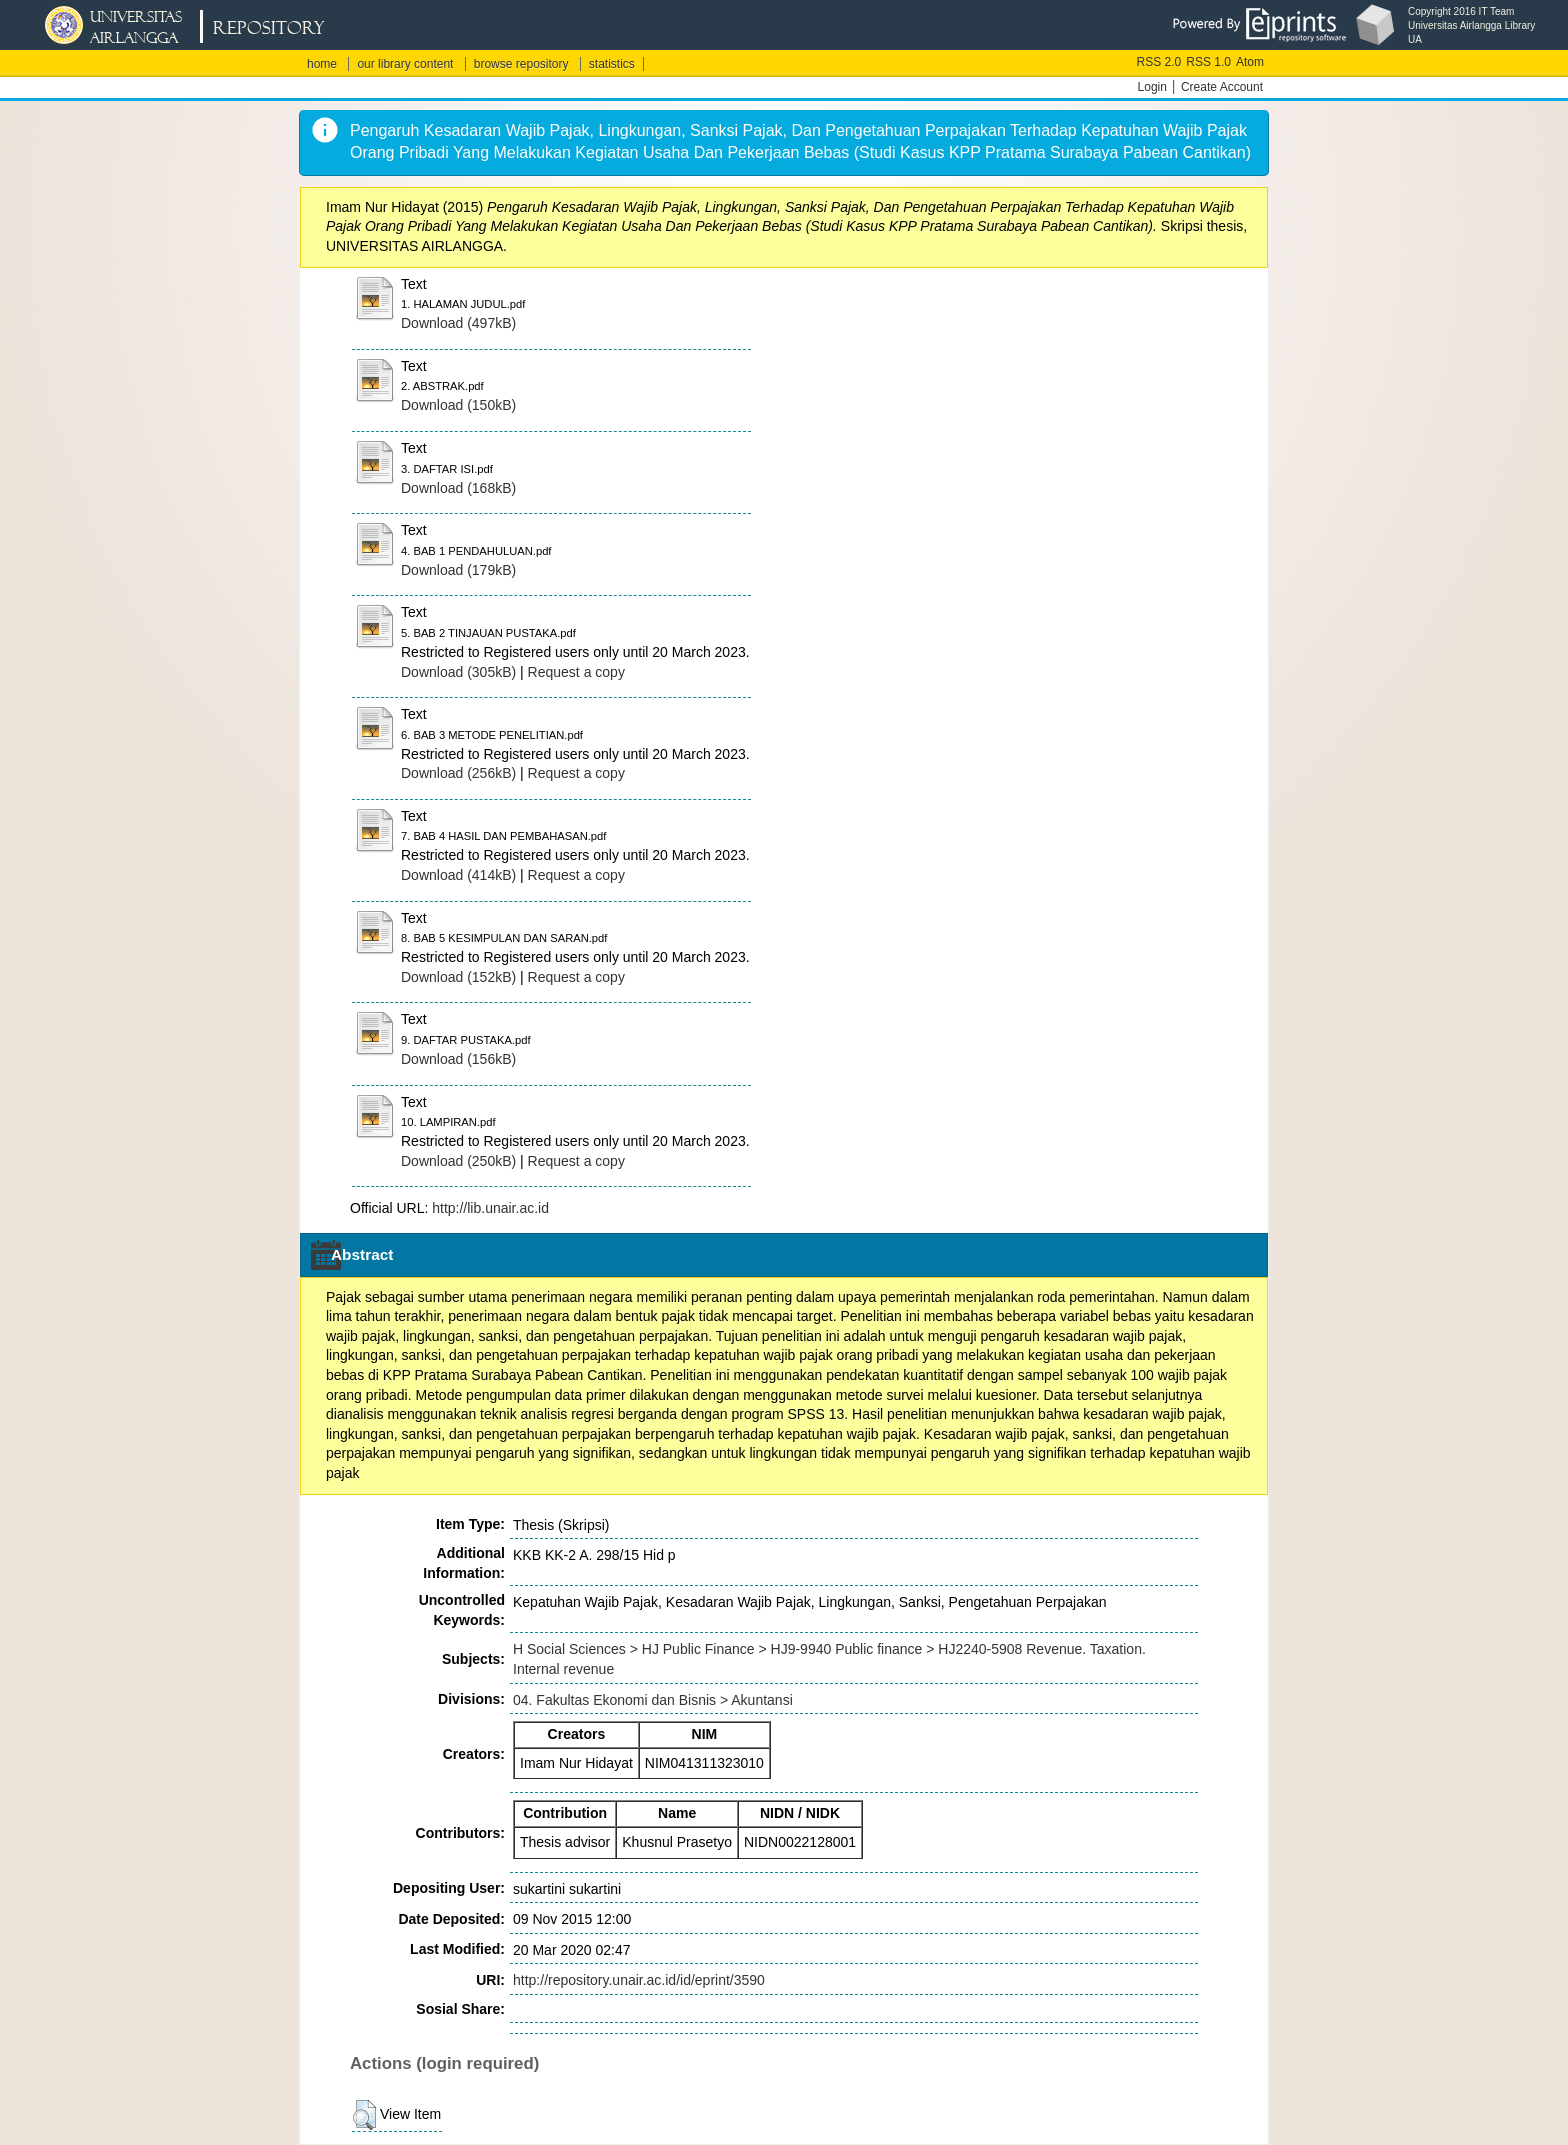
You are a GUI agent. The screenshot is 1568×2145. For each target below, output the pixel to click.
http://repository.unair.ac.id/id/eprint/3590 (639, 1980)
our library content (405, 64)
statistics (612, 64)
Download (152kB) (458, 977)
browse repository (521, 64)
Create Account (1222, 87)
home (322, 64)
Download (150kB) (458, 405)
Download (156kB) (458, 1059)
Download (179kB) (458, 570)
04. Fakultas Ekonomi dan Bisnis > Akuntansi (653, 1700)
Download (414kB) (458, 875)
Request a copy (576, 672)
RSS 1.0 (1208, 62)
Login (1152, 87)
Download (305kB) (458, 672)
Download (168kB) (458, 488)
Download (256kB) (458, 773)
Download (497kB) (458, 323)
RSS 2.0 (1159, 62)
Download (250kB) (458, 1161)
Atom (1250, 62)
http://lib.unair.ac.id (490, 1208)
